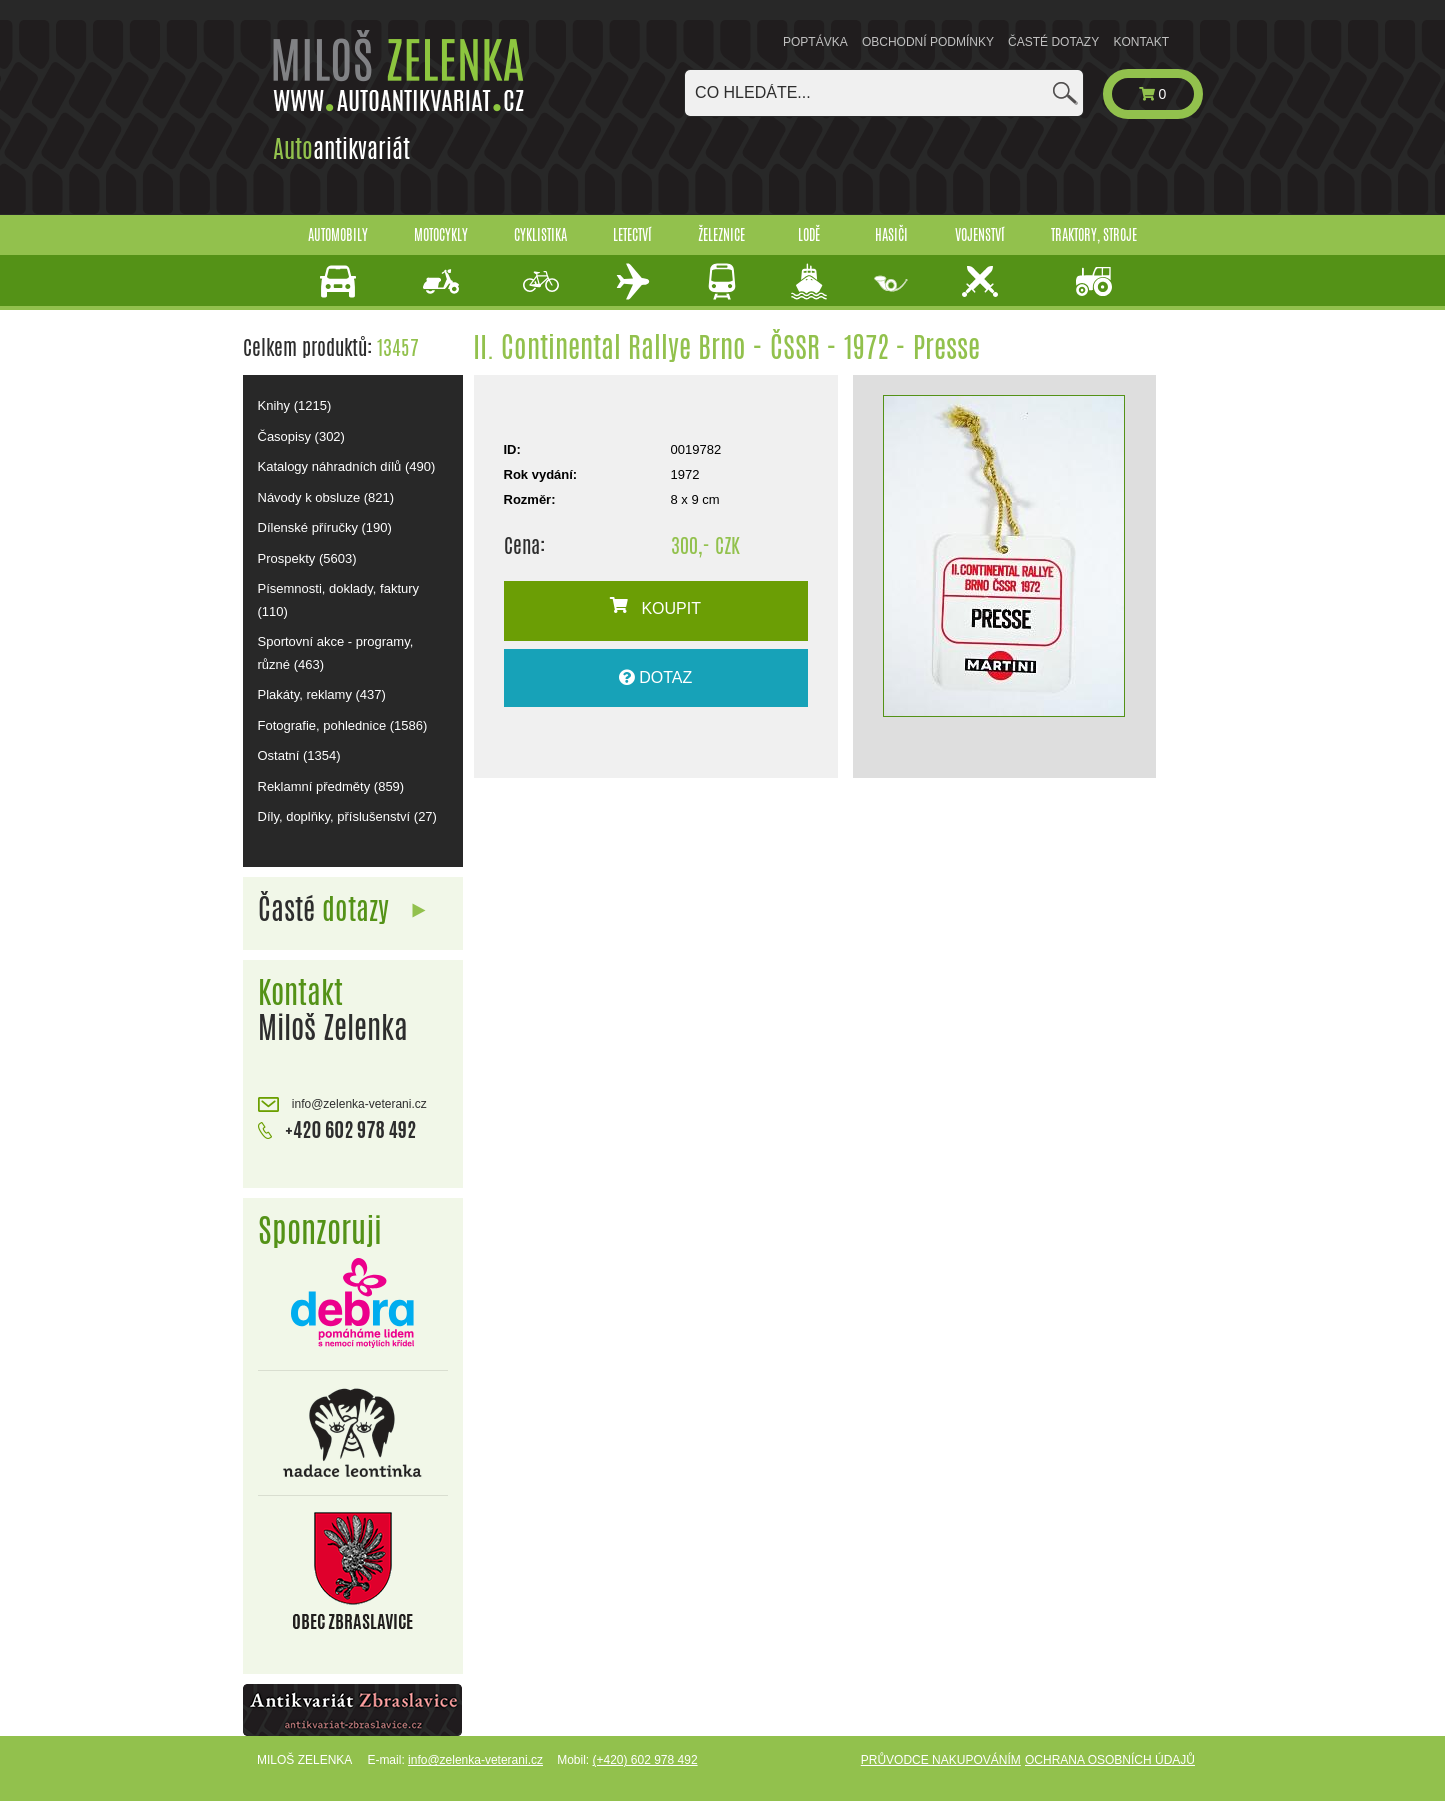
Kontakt (1141, 42)
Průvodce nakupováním (941, 1760)
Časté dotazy (1053, 42)
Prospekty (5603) (307, 558)
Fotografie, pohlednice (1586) (343, 725)
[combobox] (884, 93)
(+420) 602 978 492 (644, 1760)
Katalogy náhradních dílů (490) (347, 466)
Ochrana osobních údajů (1110, 1760)
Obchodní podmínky (928, 42)
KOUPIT (655, 607)
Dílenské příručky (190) (325, 527)
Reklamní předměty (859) (331, 786)
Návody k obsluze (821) (326, 497)
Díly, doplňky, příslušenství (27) (347, 816)
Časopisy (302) (301, 436)
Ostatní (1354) (299, 755)
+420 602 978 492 (337, 1128)
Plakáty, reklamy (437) (322, 694)
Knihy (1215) (295, 405)
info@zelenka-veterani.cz (342, 1104)
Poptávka (815, 42)
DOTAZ (655, 677)
